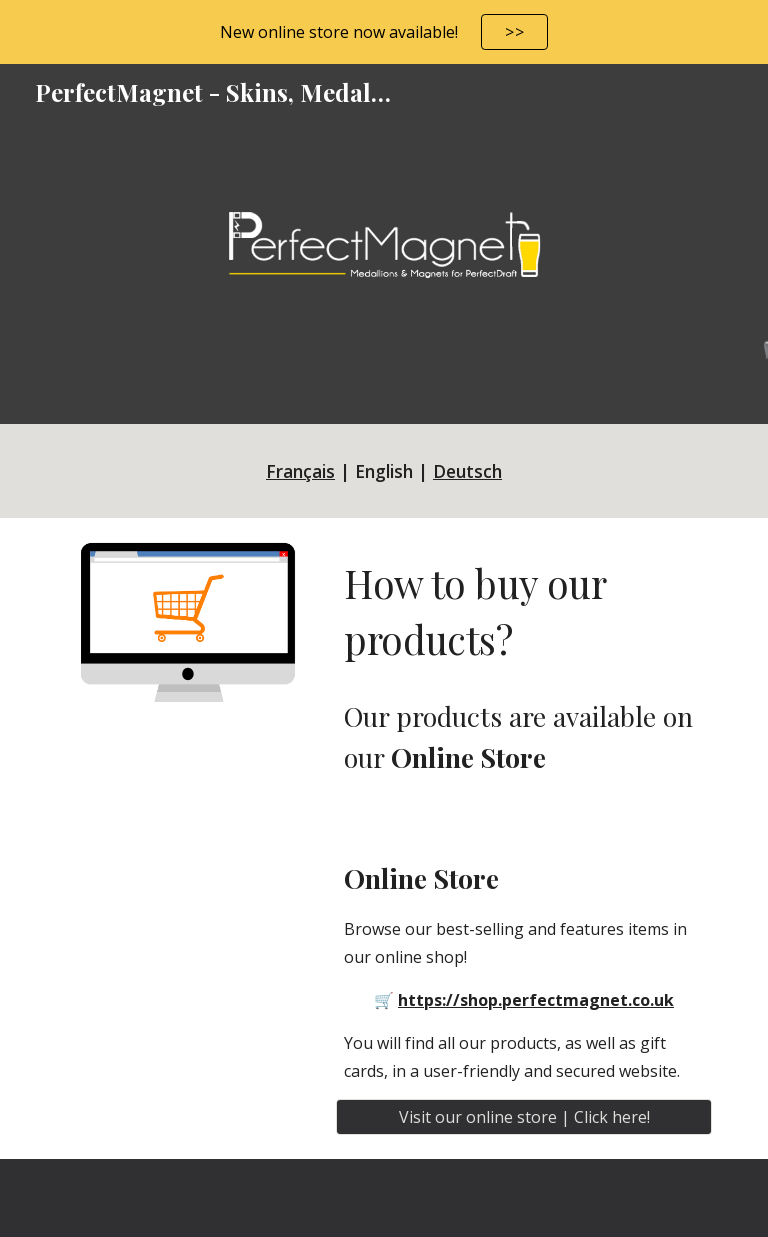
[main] (383, 471)
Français (300, 471)
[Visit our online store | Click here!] (523, 1117)
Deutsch (467, 471)
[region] (384, 32)
